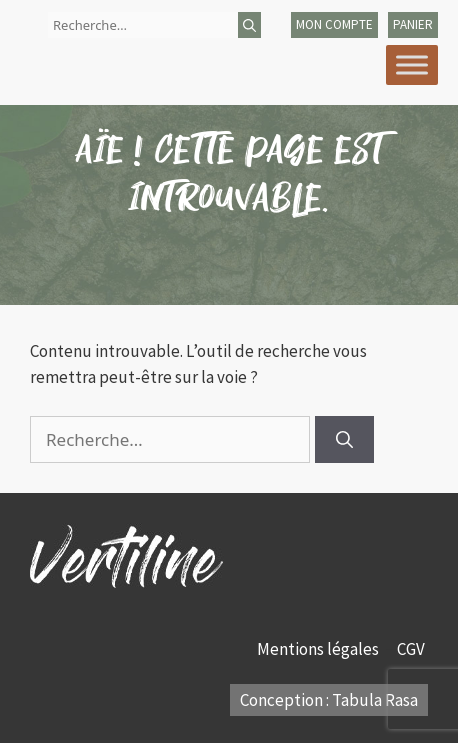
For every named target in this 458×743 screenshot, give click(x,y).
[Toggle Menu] (412, 64)
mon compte (334, 24)
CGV (412, 649)
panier (413, 24)
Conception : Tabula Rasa (329, 700)
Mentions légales (319, 649)
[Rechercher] (249, 25)
